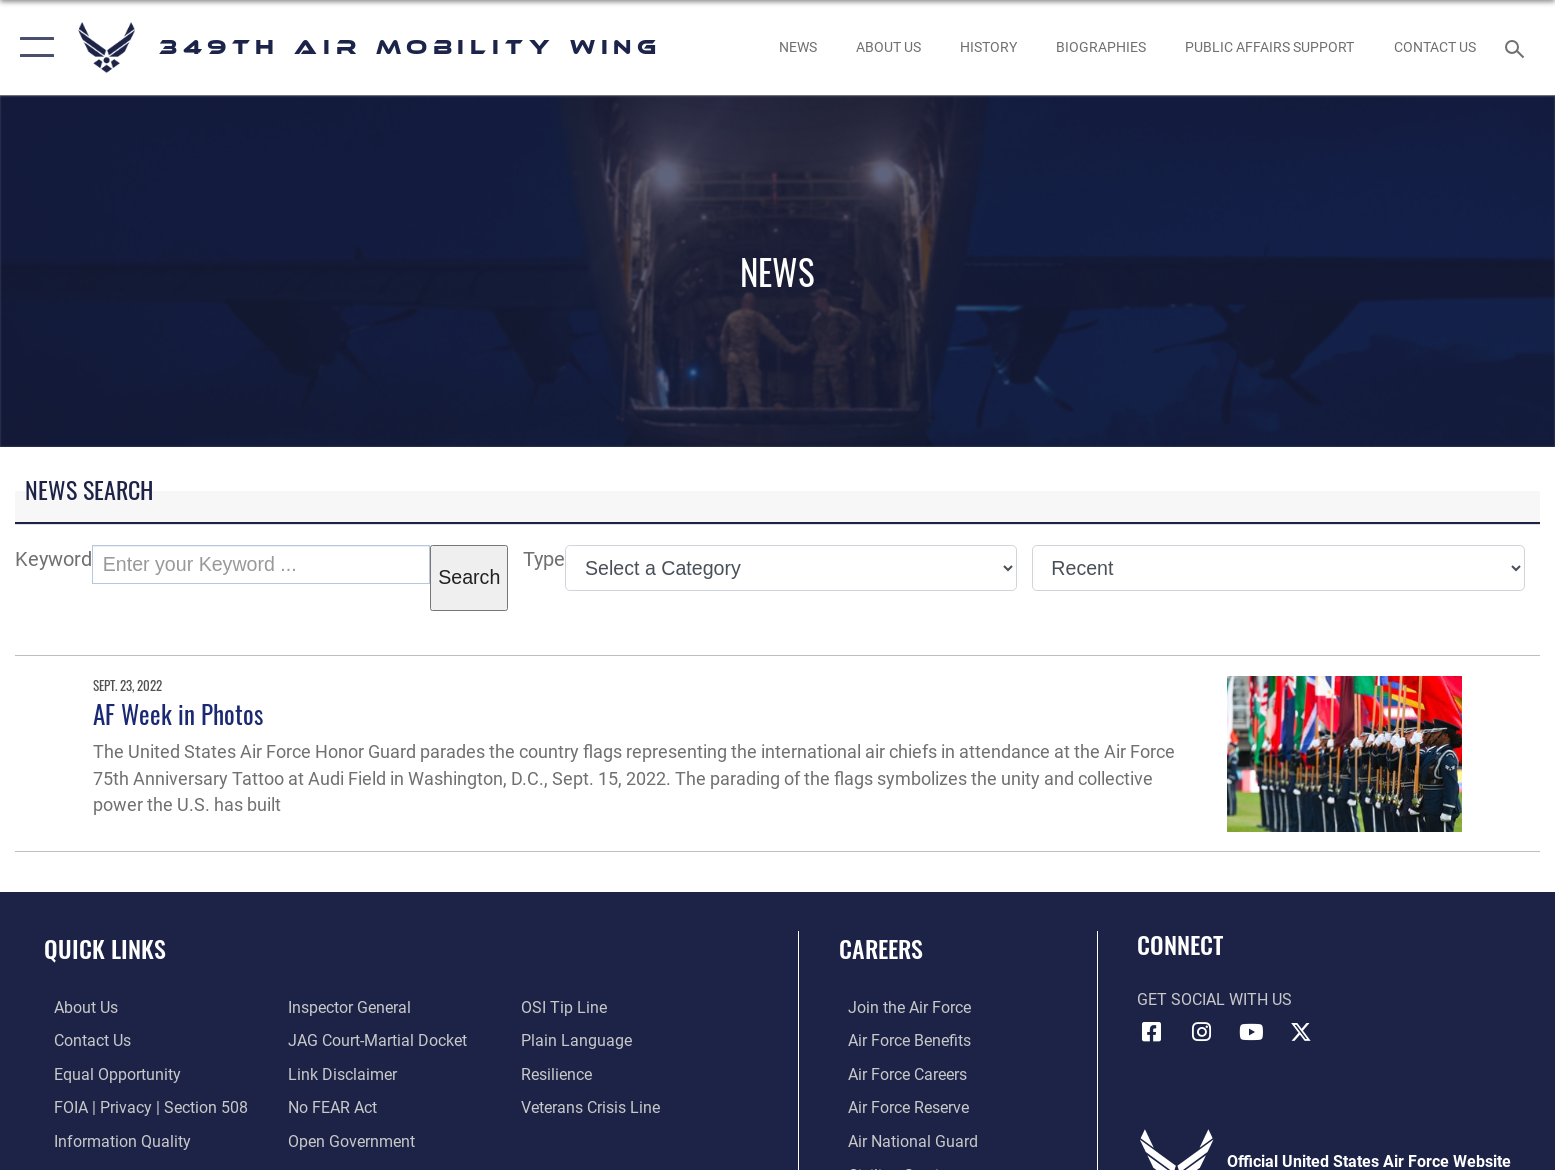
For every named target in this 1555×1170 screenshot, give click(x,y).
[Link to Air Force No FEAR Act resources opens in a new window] (328, 1107)
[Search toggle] (1517, 47)
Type (544, 559)
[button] (32, 47)
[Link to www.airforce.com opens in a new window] (900, 1007)
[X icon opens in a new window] (1301, 1032)
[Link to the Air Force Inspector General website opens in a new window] (345, 1007)
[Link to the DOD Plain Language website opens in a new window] (579, 1040)
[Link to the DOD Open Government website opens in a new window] (347, 1140)
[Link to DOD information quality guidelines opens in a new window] (112, 1140)
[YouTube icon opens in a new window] (1251, 1032)
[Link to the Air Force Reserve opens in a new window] (899, 1107)
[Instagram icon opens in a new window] (1201, 1032)
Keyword (53, 559)
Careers (881, 948)
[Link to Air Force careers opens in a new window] (898, 1073)
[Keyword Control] (261, 564)
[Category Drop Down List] (790, 568)
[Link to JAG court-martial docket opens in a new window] (373, 1040)
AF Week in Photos (178, 713)
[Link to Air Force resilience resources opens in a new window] (559, 1073)
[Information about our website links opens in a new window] (338, 1073)
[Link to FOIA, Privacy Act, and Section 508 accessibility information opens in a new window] (141, 1107)
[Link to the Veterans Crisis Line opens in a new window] (593, 1107)
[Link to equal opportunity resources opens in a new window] (107, 1073)
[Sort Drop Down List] (1278, 568)
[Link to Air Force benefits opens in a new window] (900, 1040)
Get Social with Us (1214, 999)
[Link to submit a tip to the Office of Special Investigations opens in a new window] (567, 1007)
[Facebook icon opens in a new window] (1152, 1032)
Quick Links (105, 948)
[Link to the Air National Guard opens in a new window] (904, 1140)
